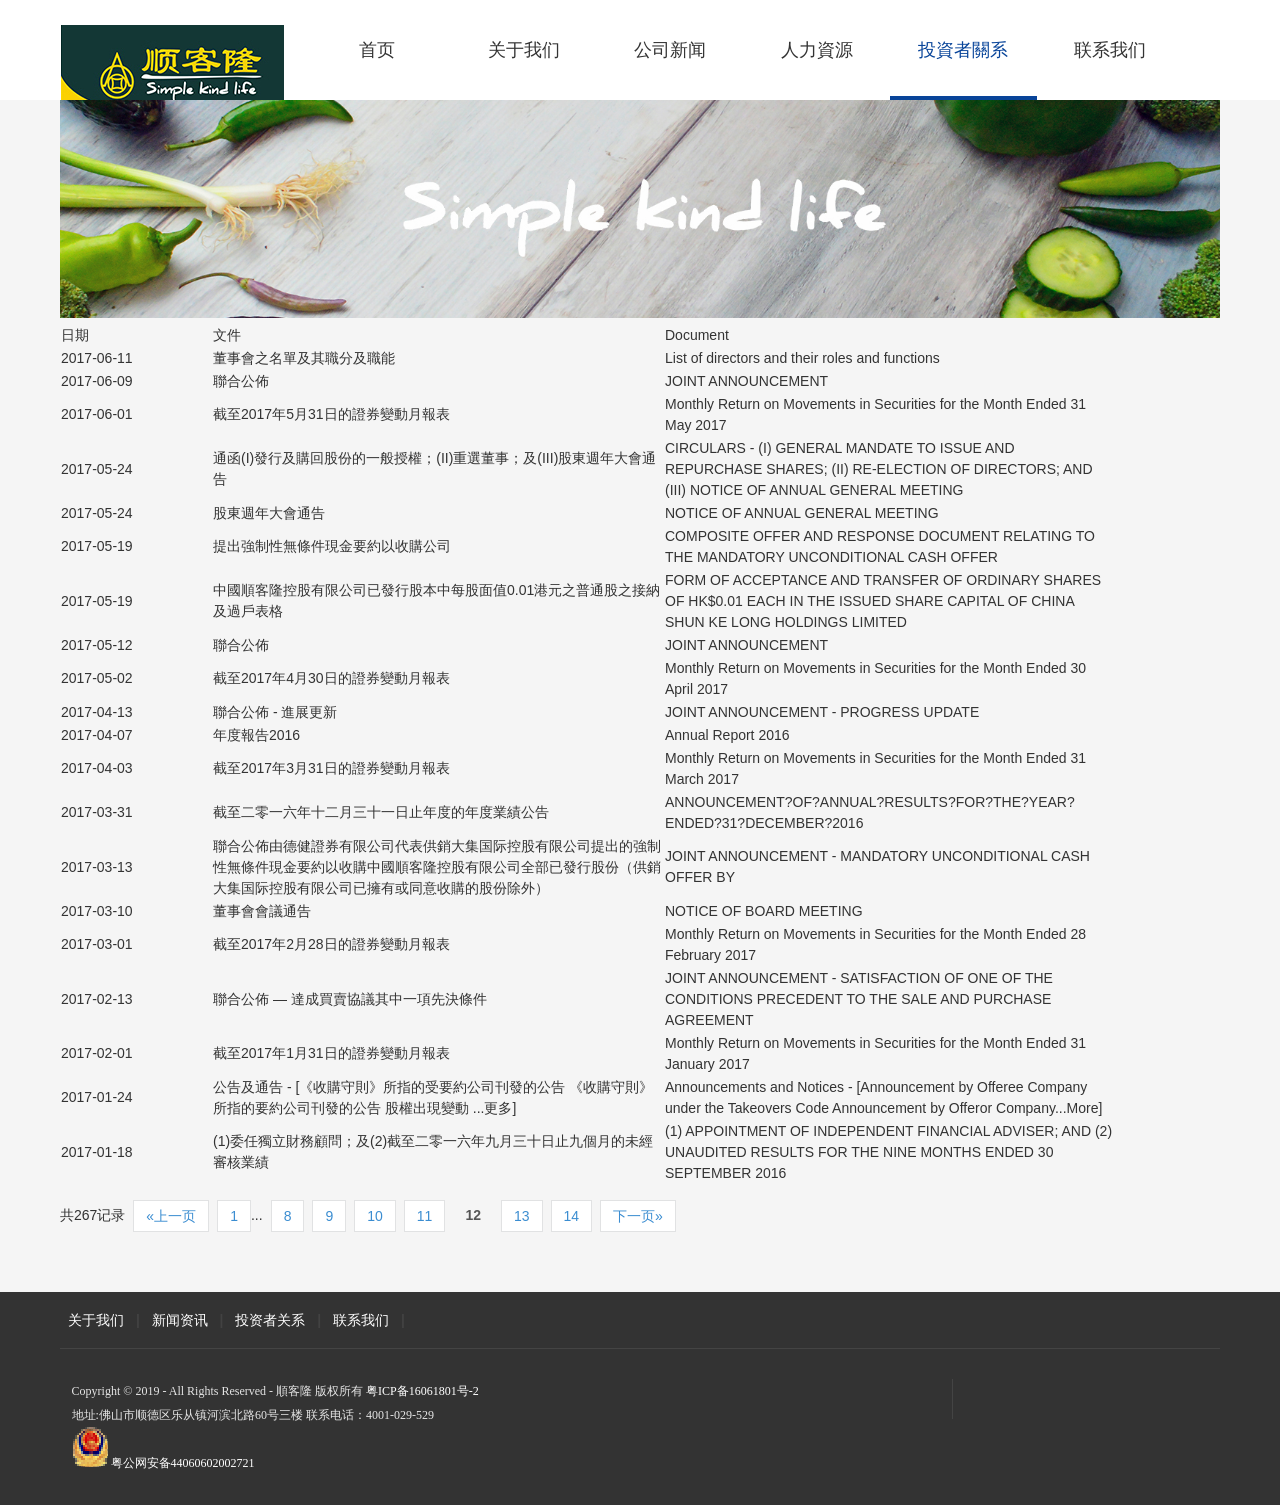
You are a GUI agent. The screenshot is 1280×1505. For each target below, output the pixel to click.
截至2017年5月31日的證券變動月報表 (331, 414)
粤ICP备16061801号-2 (422, 1391)
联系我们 (1110, 50)
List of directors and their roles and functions (802, 358)
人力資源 (817, 50)
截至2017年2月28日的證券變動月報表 (331, 944)
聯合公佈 (241, 381)
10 (375, 1216)
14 (572, 1216)
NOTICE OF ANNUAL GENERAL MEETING (802, 513)
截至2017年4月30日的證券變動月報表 (331, 678)
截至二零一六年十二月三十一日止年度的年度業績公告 (381, 812)
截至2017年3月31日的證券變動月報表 (331, 768)
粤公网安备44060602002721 (183, 1463)
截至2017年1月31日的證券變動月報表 (331, 1053)
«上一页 (171, 1216)
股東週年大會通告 (269, 513)
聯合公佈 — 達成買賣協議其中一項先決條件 (350, 999)
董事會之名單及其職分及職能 (304, 358)
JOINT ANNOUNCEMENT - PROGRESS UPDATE (822, 712)
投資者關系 (963, 50)
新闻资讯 (180, 1320)
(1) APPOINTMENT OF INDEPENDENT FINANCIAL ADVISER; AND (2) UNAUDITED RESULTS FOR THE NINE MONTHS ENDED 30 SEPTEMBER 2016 (888, 1152)
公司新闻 (670, 50)
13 (522, 1216)
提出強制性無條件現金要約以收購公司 (332, 546)
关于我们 (524, 50)
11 (425, 1216)
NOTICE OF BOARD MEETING (764, 911)
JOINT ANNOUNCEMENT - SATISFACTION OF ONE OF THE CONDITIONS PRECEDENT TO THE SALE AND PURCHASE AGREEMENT (859, 999)
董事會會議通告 (262, 911)
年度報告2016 (256, 735)
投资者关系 (270, 1320)
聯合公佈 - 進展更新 (275, 712)
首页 (377, 50)
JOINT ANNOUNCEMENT (746, 381)
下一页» (638, 1216)
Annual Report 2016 (727, 735)
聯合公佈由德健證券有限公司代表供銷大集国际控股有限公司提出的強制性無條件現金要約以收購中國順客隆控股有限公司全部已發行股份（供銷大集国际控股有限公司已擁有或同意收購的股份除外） (437, 867)
